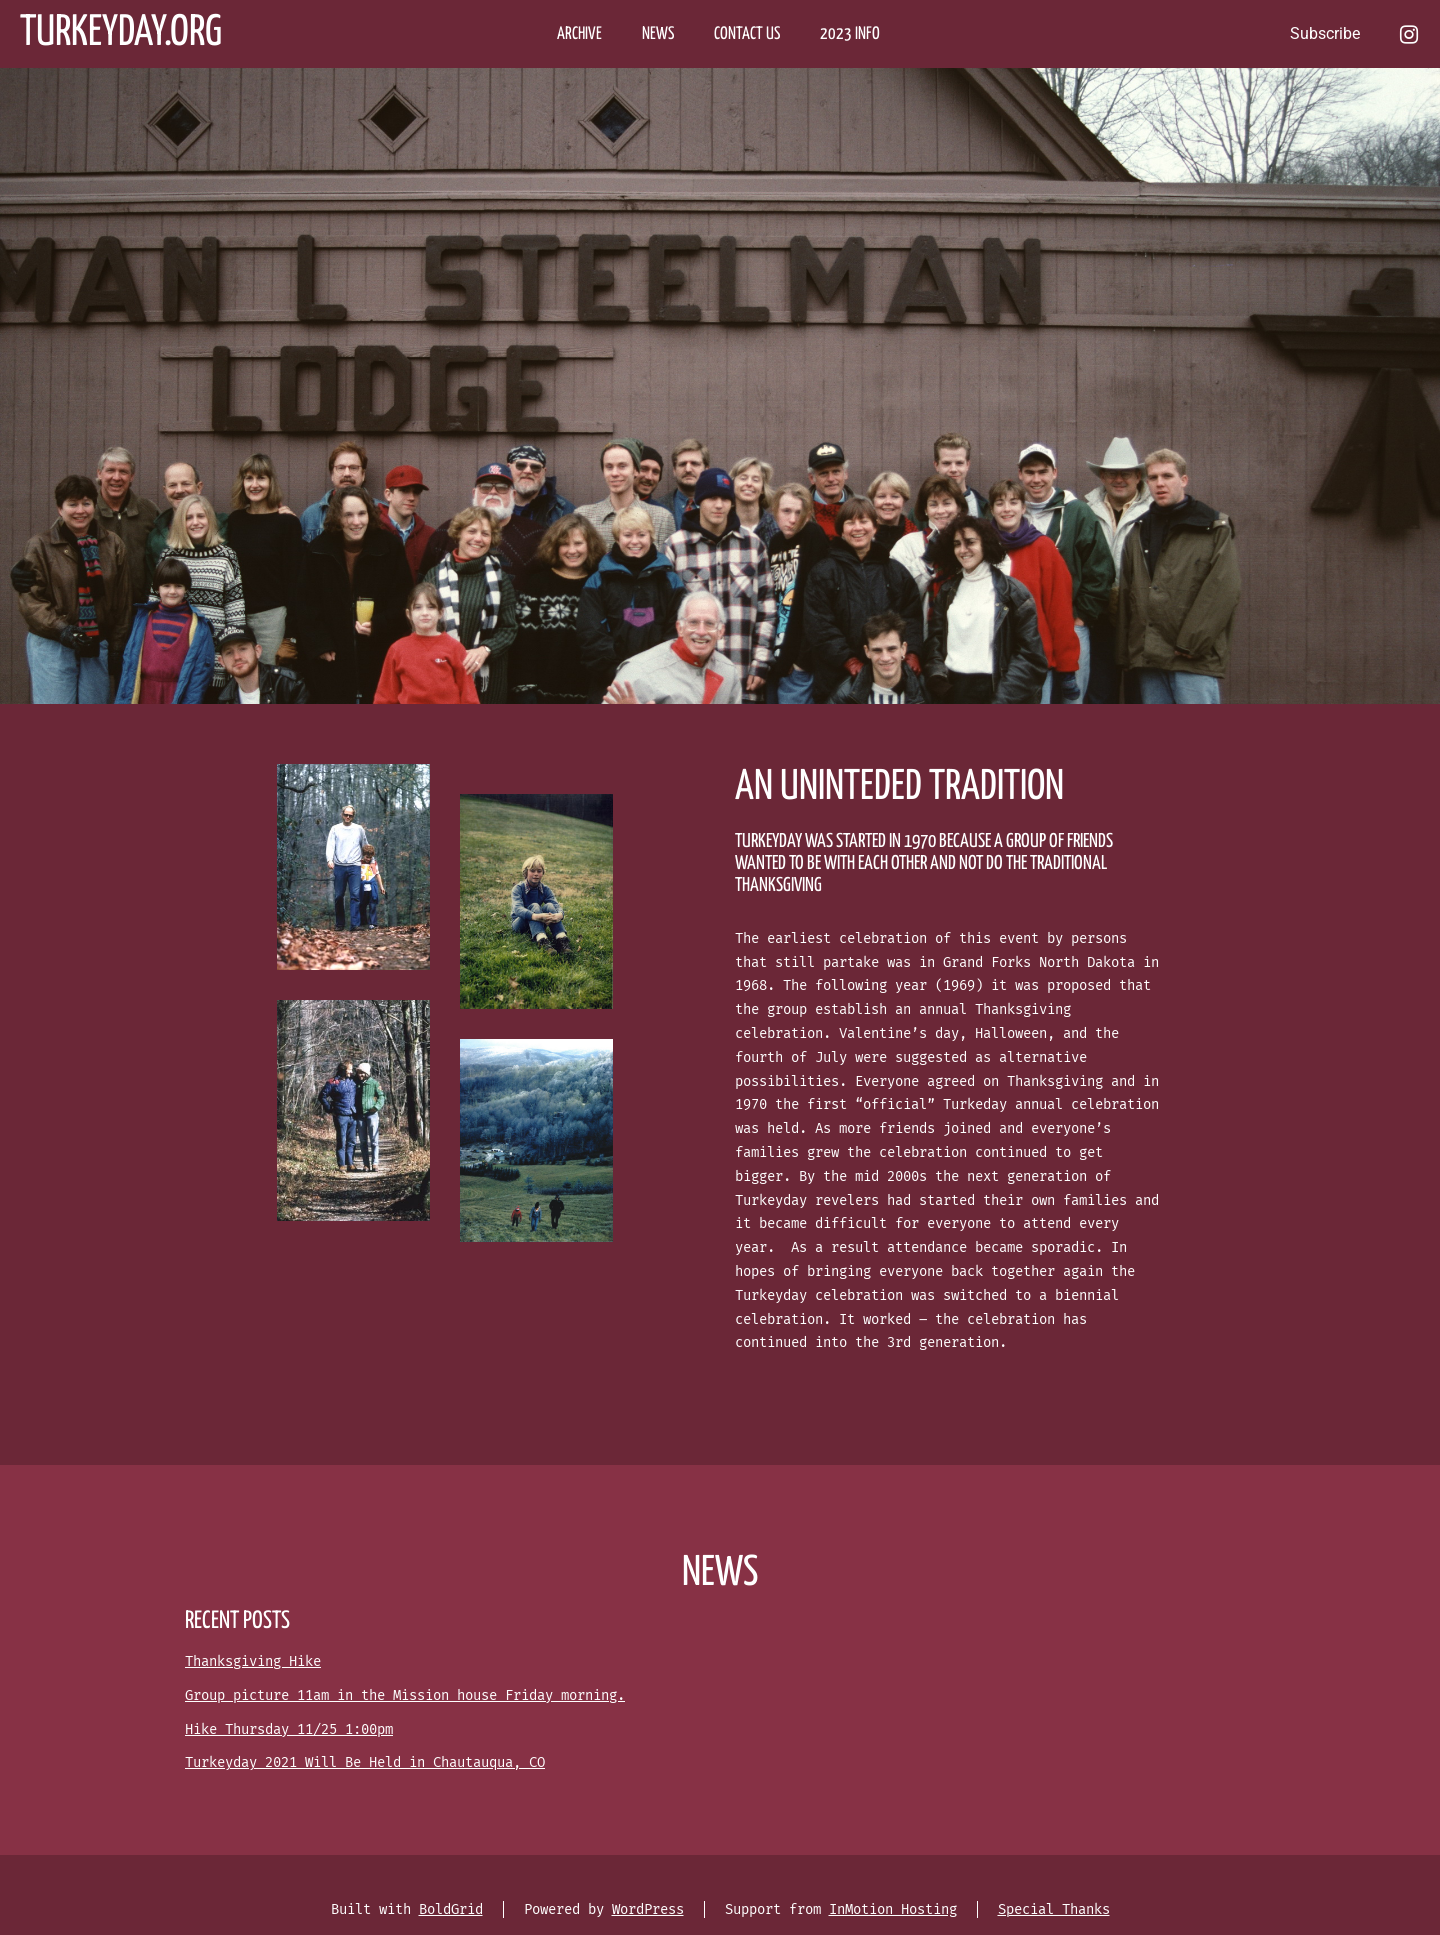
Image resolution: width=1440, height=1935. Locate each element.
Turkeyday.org (121, 33)
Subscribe (1325, 33)
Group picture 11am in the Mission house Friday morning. (405, 1695)
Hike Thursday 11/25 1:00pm (289, 1729)
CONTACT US (747, 34)
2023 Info (850, 34)
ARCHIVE (579, 34)
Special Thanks (1054, 1909)
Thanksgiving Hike (253, 1661)
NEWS (658, 34)
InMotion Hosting (893, 1909)
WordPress (648, 1909)
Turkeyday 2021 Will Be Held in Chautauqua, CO (365, 1762)
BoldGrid (451, 1909)
